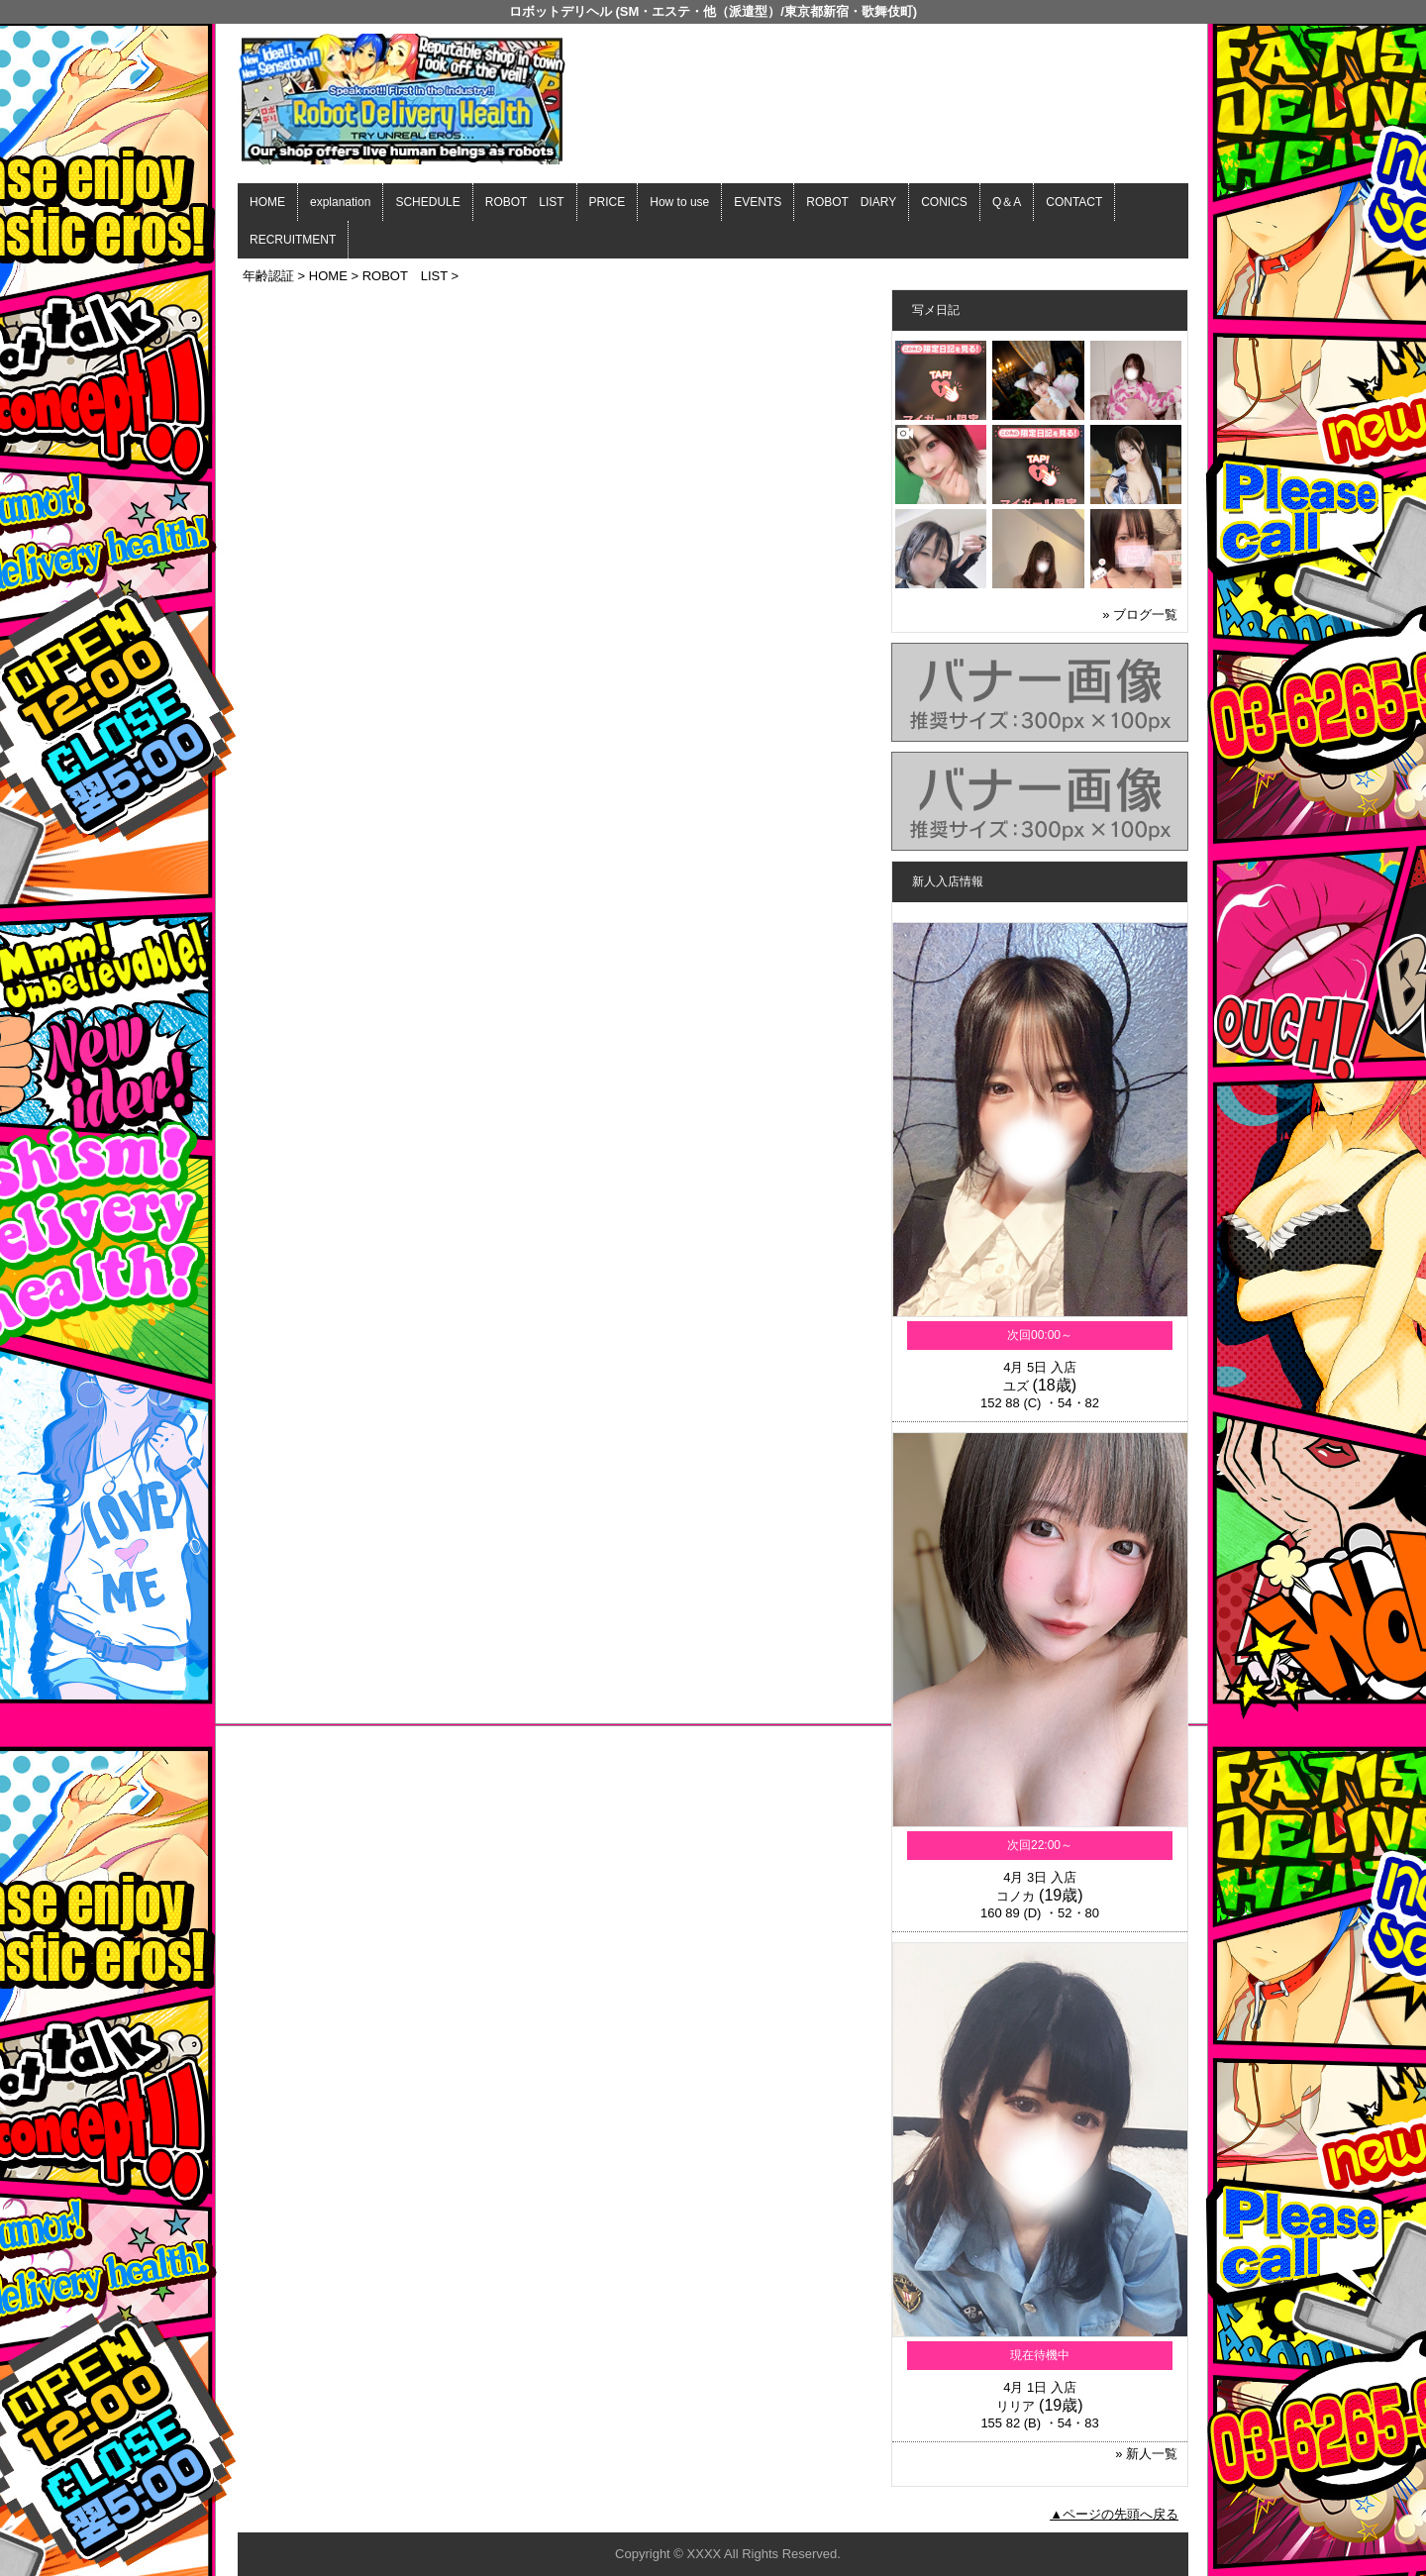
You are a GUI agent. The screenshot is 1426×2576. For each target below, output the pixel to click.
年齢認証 (268, 275)
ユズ (1016, 1386)
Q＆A (1006, 202)
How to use (679, 202)
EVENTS (757, 202)
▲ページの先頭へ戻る (1114, 2514)
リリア (1015, 2406)
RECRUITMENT (293, 240)
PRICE (607, 202)
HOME (267, 202)
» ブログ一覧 (1139, 614)
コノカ (1015, 1896)
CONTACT (1074, 202)
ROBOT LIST (524, 202)
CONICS (944, 202)
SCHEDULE (427, 202)
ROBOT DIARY (851, 202)
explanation (340, 202)
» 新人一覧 (1146, 2453)
